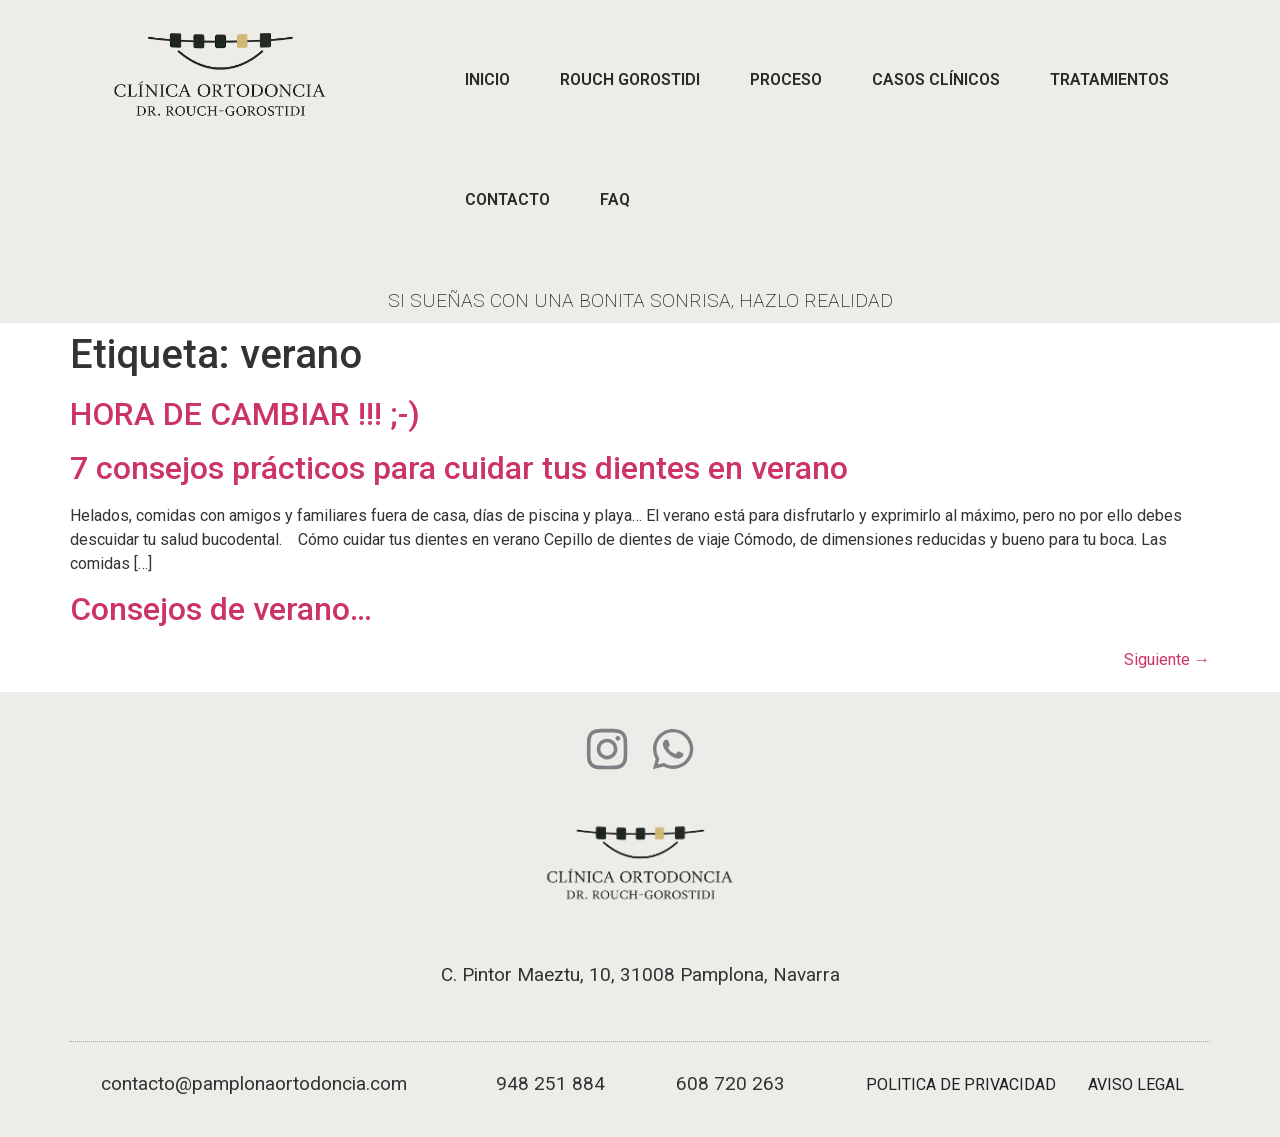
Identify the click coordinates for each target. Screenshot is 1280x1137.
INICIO (487, 79)
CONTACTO (507, 199)
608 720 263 (730, 1083)
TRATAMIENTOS (1109, 79)
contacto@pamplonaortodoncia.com (254, 1083)
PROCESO (786, 79)
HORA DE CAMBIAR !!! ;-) (245, 414)
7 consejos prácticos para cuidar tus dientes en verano (459, 468)
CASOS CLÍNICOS (936, 79)
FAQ (615, 199)
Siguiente (1167, 659)
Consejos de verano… (221, 609)
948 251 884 (550, 1083)
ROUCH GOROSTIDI (630, 79)
